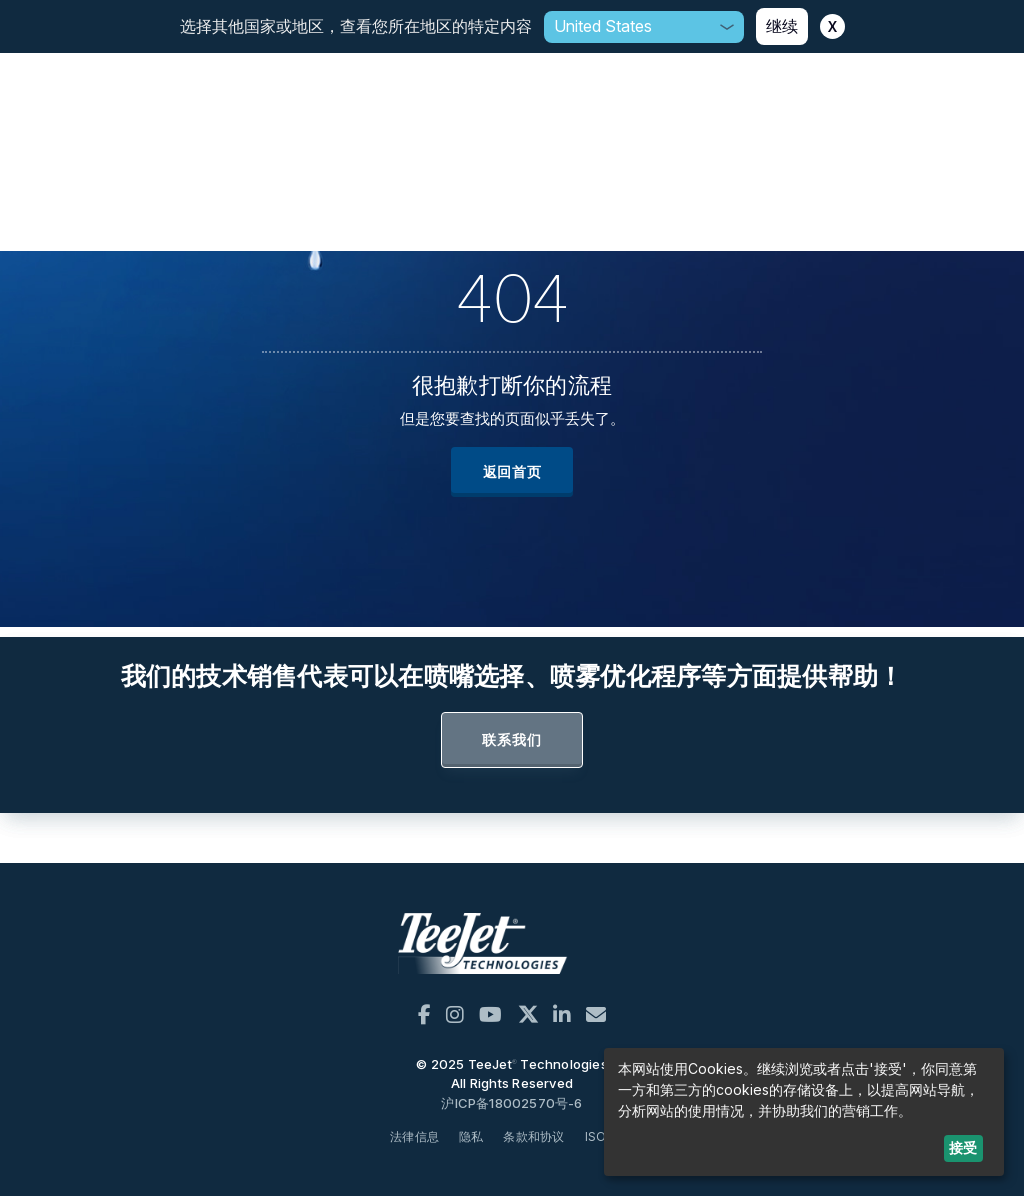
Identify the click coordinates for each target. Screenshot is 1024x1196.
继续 (782, 26)
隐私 (471, 1136)
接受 (963, 1147)
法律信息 (414, 1136)
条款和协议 (533, 1136)
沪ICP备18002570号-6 (511, 1103)
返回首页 (512, 471)
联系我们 (511, 739)
